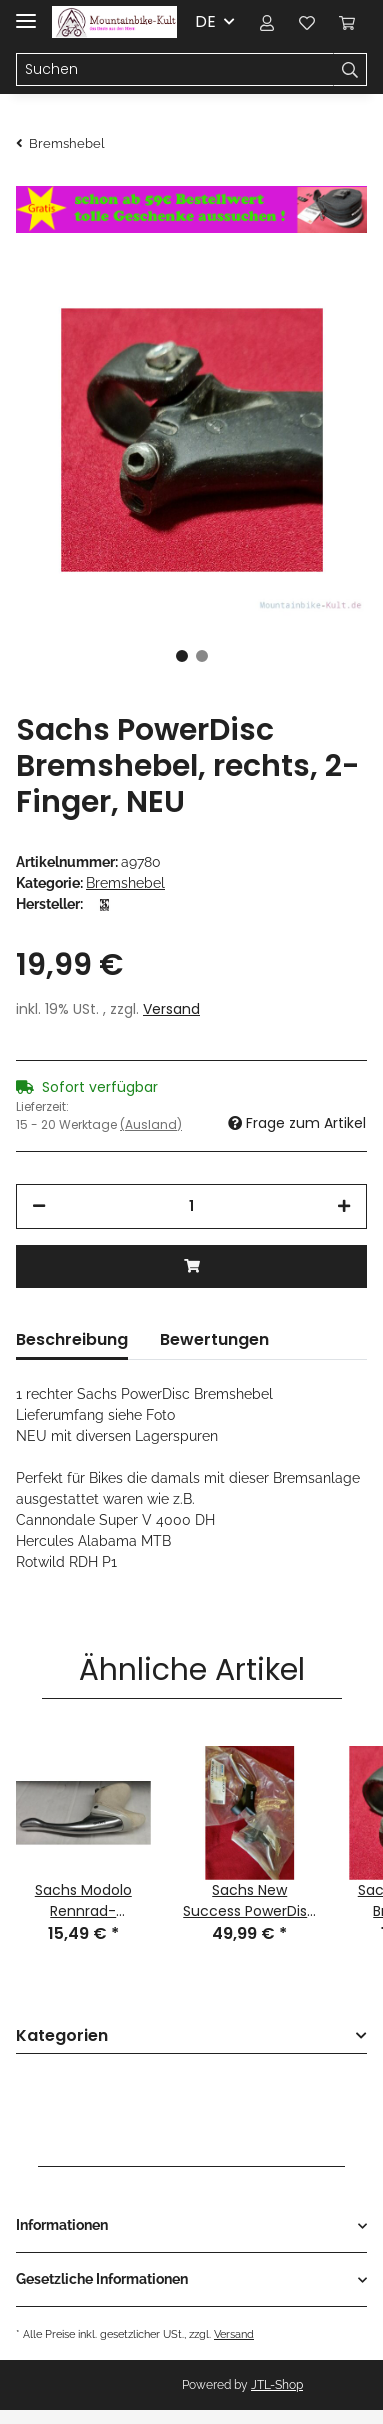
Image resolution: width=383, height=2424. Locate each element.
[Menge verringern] (39, 1206)
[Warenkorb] (347, 22)
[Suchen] (175, 70)
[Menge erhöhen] (344, 1206)
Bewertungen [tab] (214, 1339)
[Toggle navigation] (26, 12)
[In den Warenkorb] (191, 1266)
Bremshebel (125, 883)
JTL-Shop (277, 2385)
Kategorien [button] (62, 2036)
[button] (267, 22)
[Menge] (191, 1206)
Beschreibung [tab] (72, 1339)
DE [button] (205, 21)
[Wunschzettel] (307, 22)
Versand (171, 1009)
